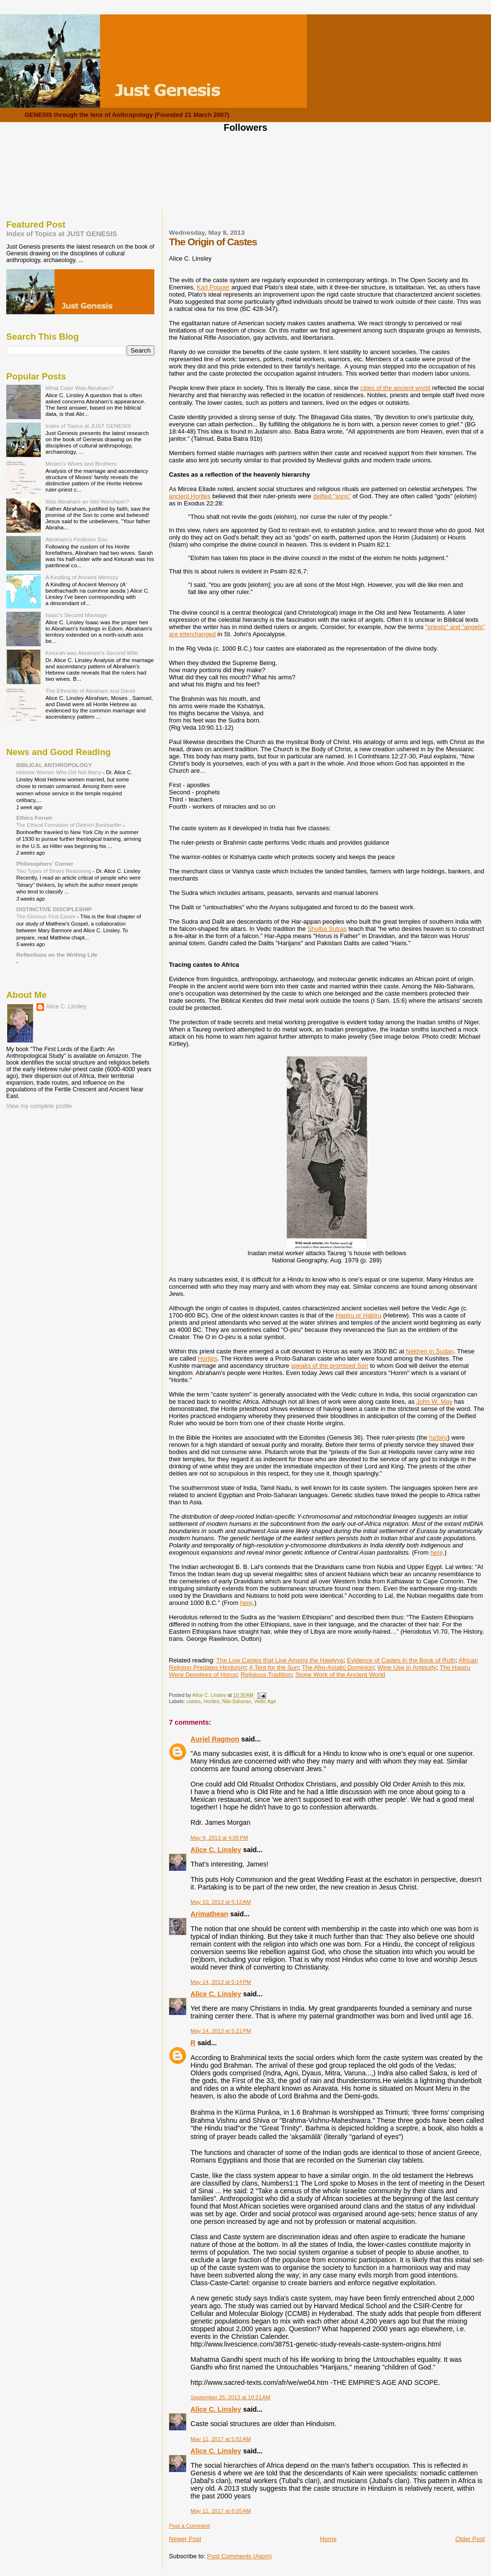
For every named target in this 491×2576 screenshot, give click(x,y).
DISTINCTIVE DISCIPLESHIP (54, 909)
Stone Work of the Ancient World (340, 1674)
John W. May (434, 1401)
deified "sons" (332, 496)
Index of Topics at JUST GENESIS (61, 234)
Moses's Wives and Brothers (81, 463)
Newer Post (185, 2538)
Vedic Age (265, 1701)
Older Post (470, 2538)
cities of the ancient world (395, 387)
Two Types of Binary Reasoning (54, 871)
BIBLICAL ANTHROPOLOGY (54, 765)
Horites (207, 1358)
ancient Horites (189, 496)
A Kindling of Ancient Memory (82, 577)
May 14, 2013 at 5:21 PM (220, 2031)
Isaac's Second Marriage (76, 615)
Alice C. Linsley (215, 1850)
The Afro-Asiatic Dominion (338, 1667)
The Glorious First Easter (46, 916)
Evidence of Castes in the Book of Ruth (401, 1660)
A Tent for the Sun (273, 1667)
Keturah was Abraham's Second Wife (92, 653)
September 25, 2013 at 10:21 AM (230, 2397)
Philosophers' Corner (44, 863)
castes (194, 1701)
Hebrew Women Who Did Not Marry (59, 772)
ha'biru (438, 1437)
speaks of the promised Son (329, 1365)
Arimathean (209, 1914)
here (436, 1552)
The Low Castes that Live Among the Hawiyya (279, 1660)
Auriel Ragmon (214, 1739)
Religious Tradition (266, 1674)
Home (328, 2538)
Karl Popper (213, 287)
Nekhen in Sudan (430, 1351)
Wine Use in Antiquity (406, 1667)
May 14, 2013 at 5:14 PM (220, 1982)
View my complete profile (39, 1106)
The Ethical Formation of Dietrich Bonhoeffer (69, 825)
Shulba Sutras (327, 928)
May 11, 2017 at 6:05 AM (220, 2511)
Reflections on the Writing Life (56, 954)
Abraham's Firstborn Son (76, 539)
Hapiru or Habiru (358, 1315)
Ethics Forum (34, 817)
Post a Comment (189, 2526)
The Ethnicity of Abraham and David (90, 690)
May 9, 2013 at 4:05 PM (219, 1838)
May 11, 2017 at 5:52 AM (220, 2439)
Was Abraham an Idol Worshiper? (87, 501)
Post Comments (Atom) (239, 2556)
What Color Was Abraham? (80, 388)
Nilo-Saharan (236, 1701)
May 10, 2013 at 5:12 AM (220, 1902)
